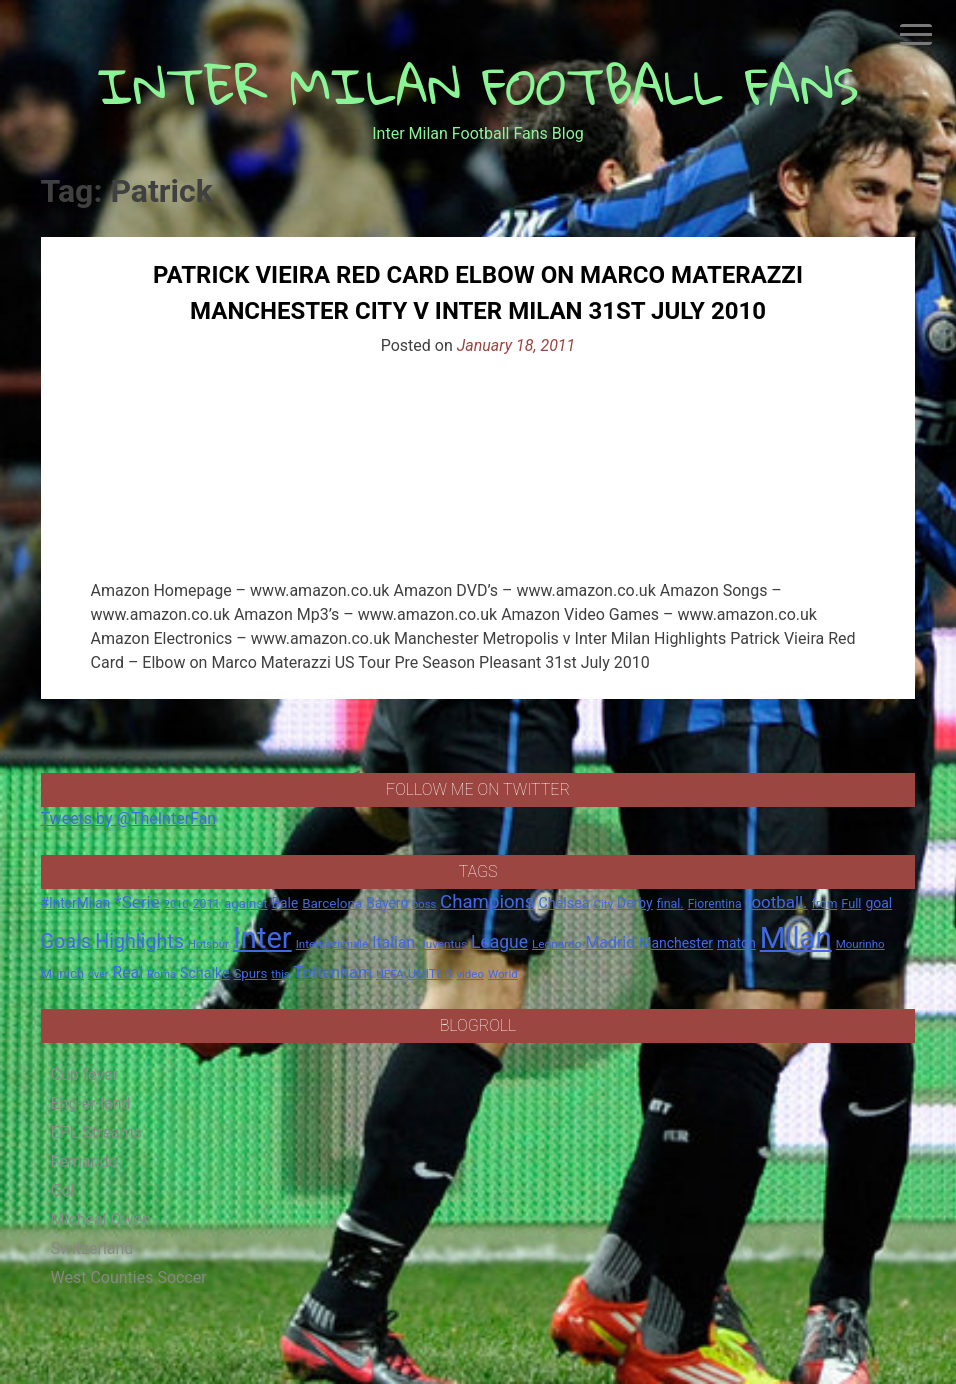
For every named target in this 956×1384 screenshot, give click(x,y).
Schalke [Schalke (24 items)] (205, 973)
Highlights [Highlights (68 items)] (139, 941)
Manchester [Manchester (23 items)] (676, 943)
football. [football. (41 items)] (777, 902)
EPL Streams (96, 1132)
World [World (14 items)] (503, 974)
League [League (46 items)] (499, 942)
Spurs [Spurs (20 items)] (250, 973)
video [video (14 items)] (470, 974)
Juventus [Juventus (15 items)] (443, 944)
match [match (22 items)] (736, 943)
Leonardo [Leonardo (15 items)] (556, 944)
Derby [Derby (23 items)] (635, 903)
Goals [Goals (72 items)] (66, 941)
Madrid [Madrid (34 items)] (610, 942)
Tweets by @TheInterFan (129, 818)
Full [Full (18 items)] (851, 903)
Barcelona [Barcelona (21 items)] (332, 903)
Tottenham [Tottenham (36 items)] (333, 972)
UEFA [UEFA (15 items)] (390, 974)
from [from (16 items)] (825, 904)
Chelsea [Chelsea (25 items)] (563, 903)
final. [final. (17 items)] (670, 903)
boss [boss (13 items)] (424, 904)
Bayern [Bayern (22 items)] (387, 903)
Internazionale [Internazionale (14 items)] (332, 944)
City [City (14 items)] (604, 904)
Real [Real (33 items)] (127, 972)
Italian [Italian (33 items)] (393, 942)
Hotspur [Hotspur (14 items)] (208, 944)
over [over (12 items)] (98, 974)
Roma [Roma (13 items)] (161, 974)
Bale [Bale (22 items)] (285, 903)
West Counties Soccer (129, 1277)
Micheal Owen (101, 1219)
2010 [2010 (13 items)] (176, 904)
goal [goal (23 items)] (878, 903)
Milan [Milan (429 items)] (796, 938)
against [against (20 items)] (246, 903)
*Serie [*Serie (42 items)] (136, 902)
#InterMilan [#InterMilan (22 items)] (76, 903)
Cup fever (85, 1074)
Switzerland (92, 1248)
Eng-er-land (91, 1103)
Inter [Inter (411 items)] (262, 938)
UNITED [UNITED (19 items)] (430, 973)
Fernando (84, 1161)
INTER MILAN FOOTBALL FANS (478, 85)
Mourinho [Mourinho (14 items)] (860, 944)
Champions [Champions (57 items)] (487, 902)
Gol (63, 1190)
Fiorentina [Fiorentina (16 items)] (715, 904)
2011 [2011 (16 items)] (206, 904)
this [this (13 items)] (280, 974)
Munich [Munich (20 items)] (63, 973)
